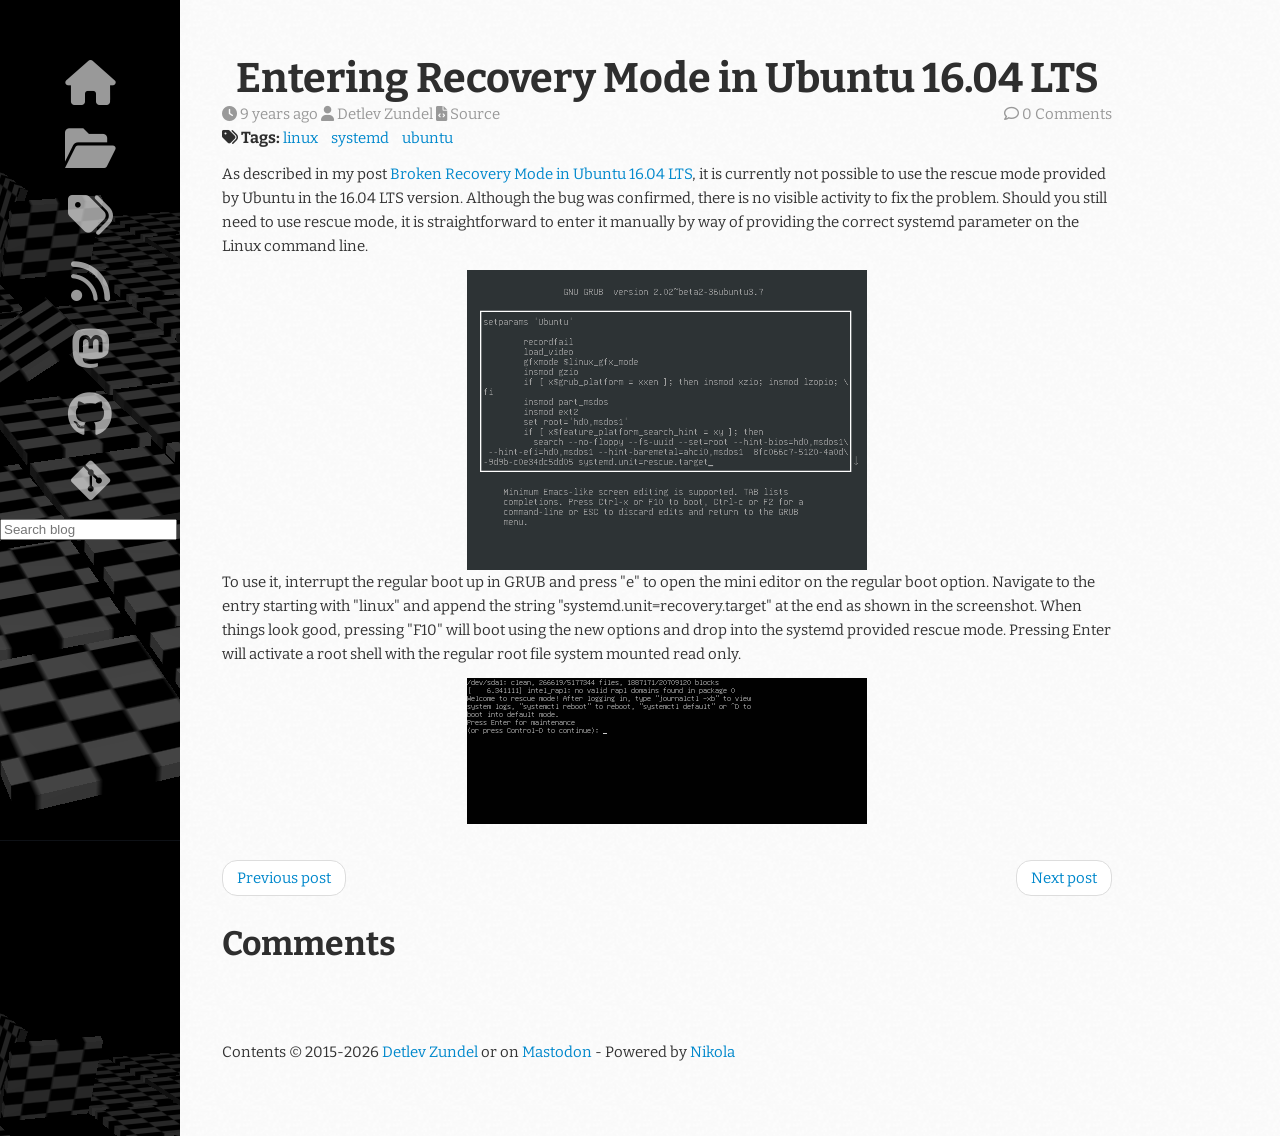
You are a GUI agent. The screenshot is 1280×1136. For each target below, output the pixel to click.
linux (300, 138)
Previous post (284, 878)
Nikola (712, 1052)
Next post (1064, 878)
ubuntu (427, 138)
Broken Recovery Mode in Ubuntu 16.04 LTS (541, 174)
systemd (360, 138)
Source (468, 114)
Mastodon (557, 1052)
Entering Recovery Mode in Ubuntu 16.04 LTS (667, 78)
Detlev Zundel (430, 1052)
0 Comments (1067, 114)
